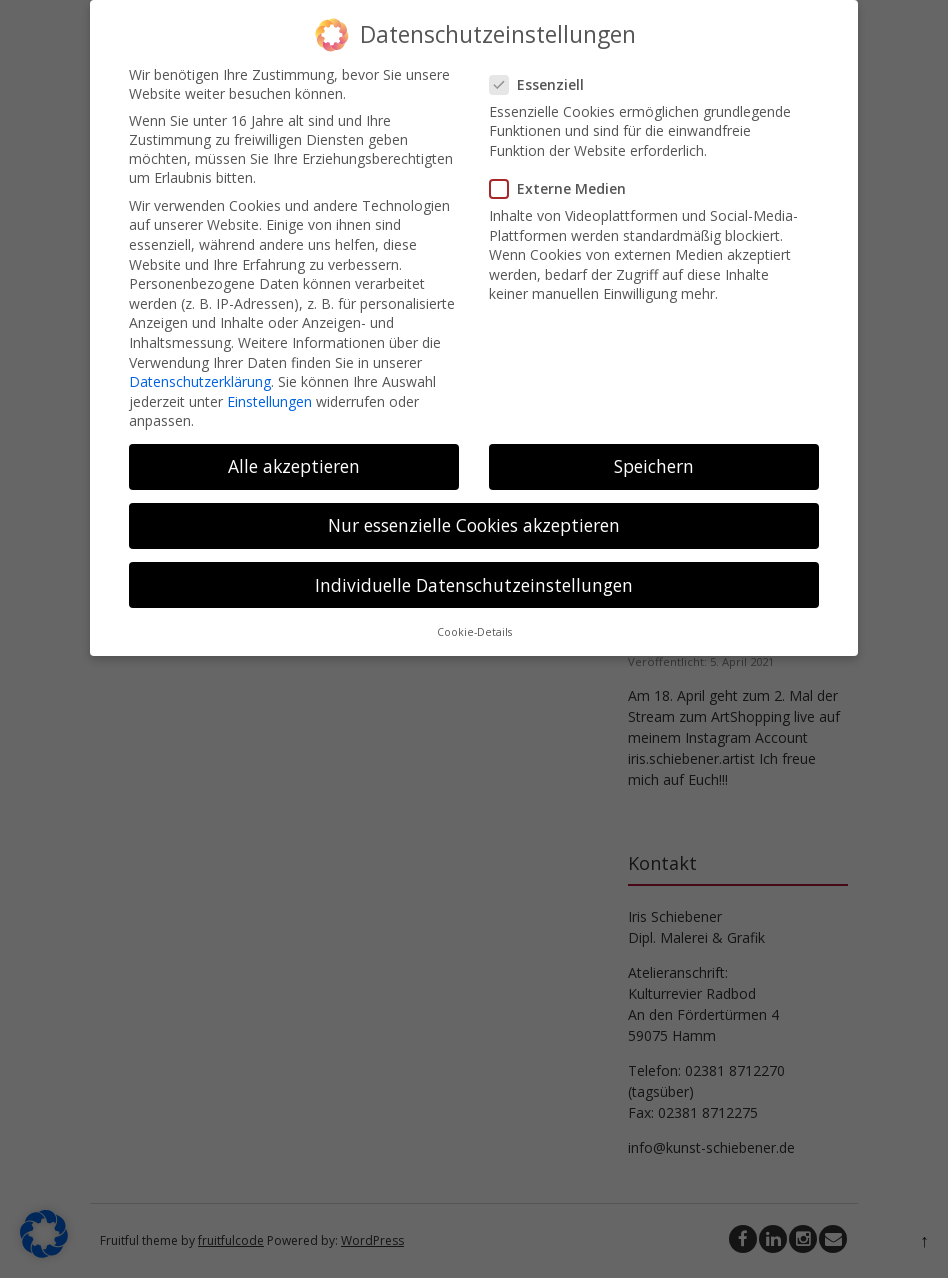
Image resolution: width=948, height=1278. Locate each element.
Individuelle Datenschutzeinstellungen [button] (474, 584)
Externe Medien (564, 187)
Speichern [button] (654, 465)
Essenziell (543, 83)
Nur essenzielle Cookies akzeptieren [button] (474, 525)
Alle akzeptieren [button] (294, 465)
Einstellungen (269, 400)
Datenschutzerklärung (200, 380)
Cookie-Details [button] (474, 631)
